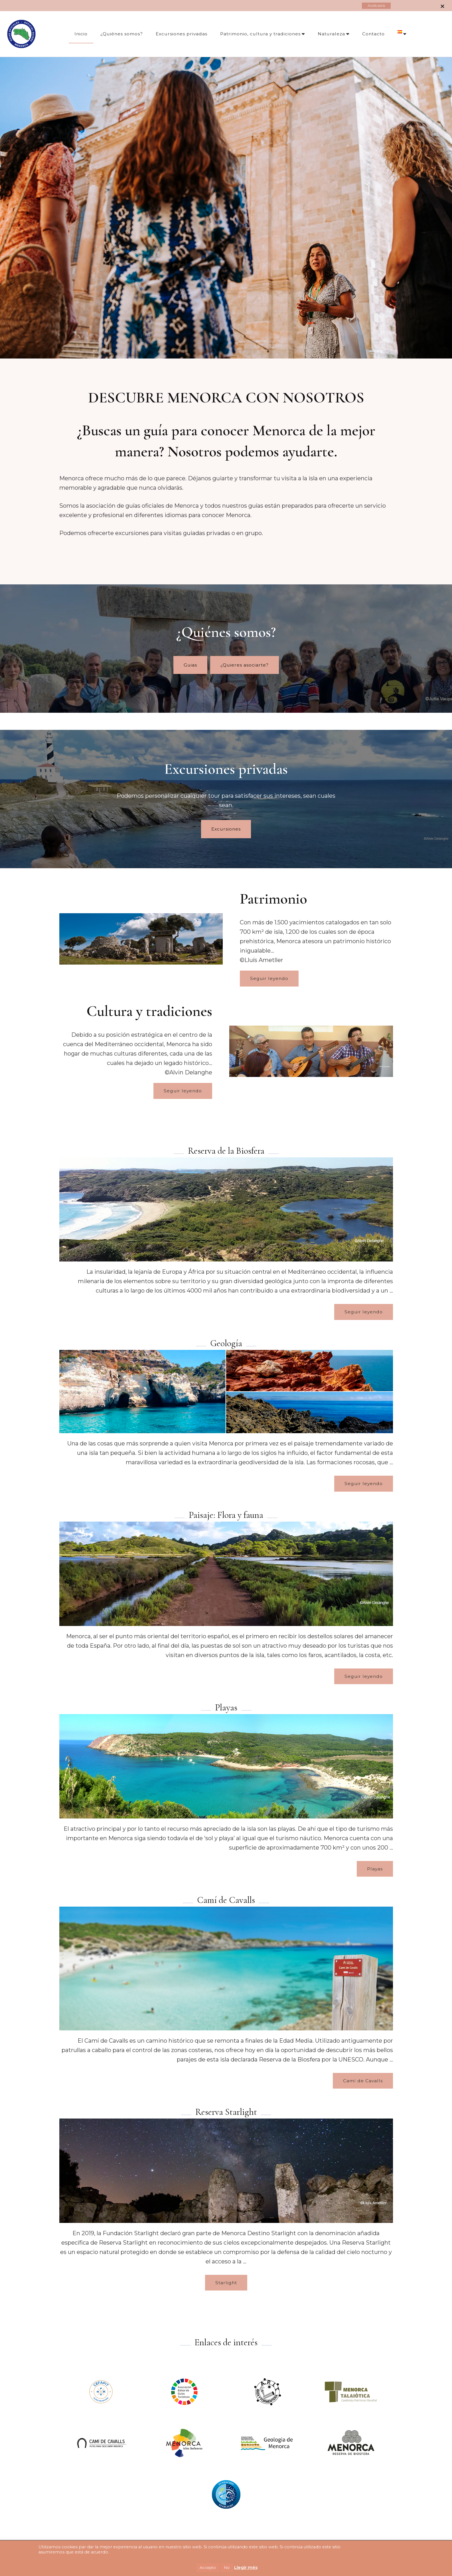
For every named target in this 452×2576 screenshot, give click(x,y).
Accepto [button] (208, 2567)
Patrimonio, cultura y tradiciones (260, 34)
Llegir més (246, 2567)
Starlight (226, 2282)
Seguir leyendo (269, 978)
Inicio (81, 34)
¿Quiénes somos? (121, 34)
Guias (190, 664)
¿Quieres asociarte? (244, 664)
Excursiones (226, 829)
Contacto (373, 34)
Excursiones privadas (181, 34)
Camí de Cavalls (363, 2080)
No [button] (227, 2567)
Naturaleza (331, 34)
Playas (375, 1868)
